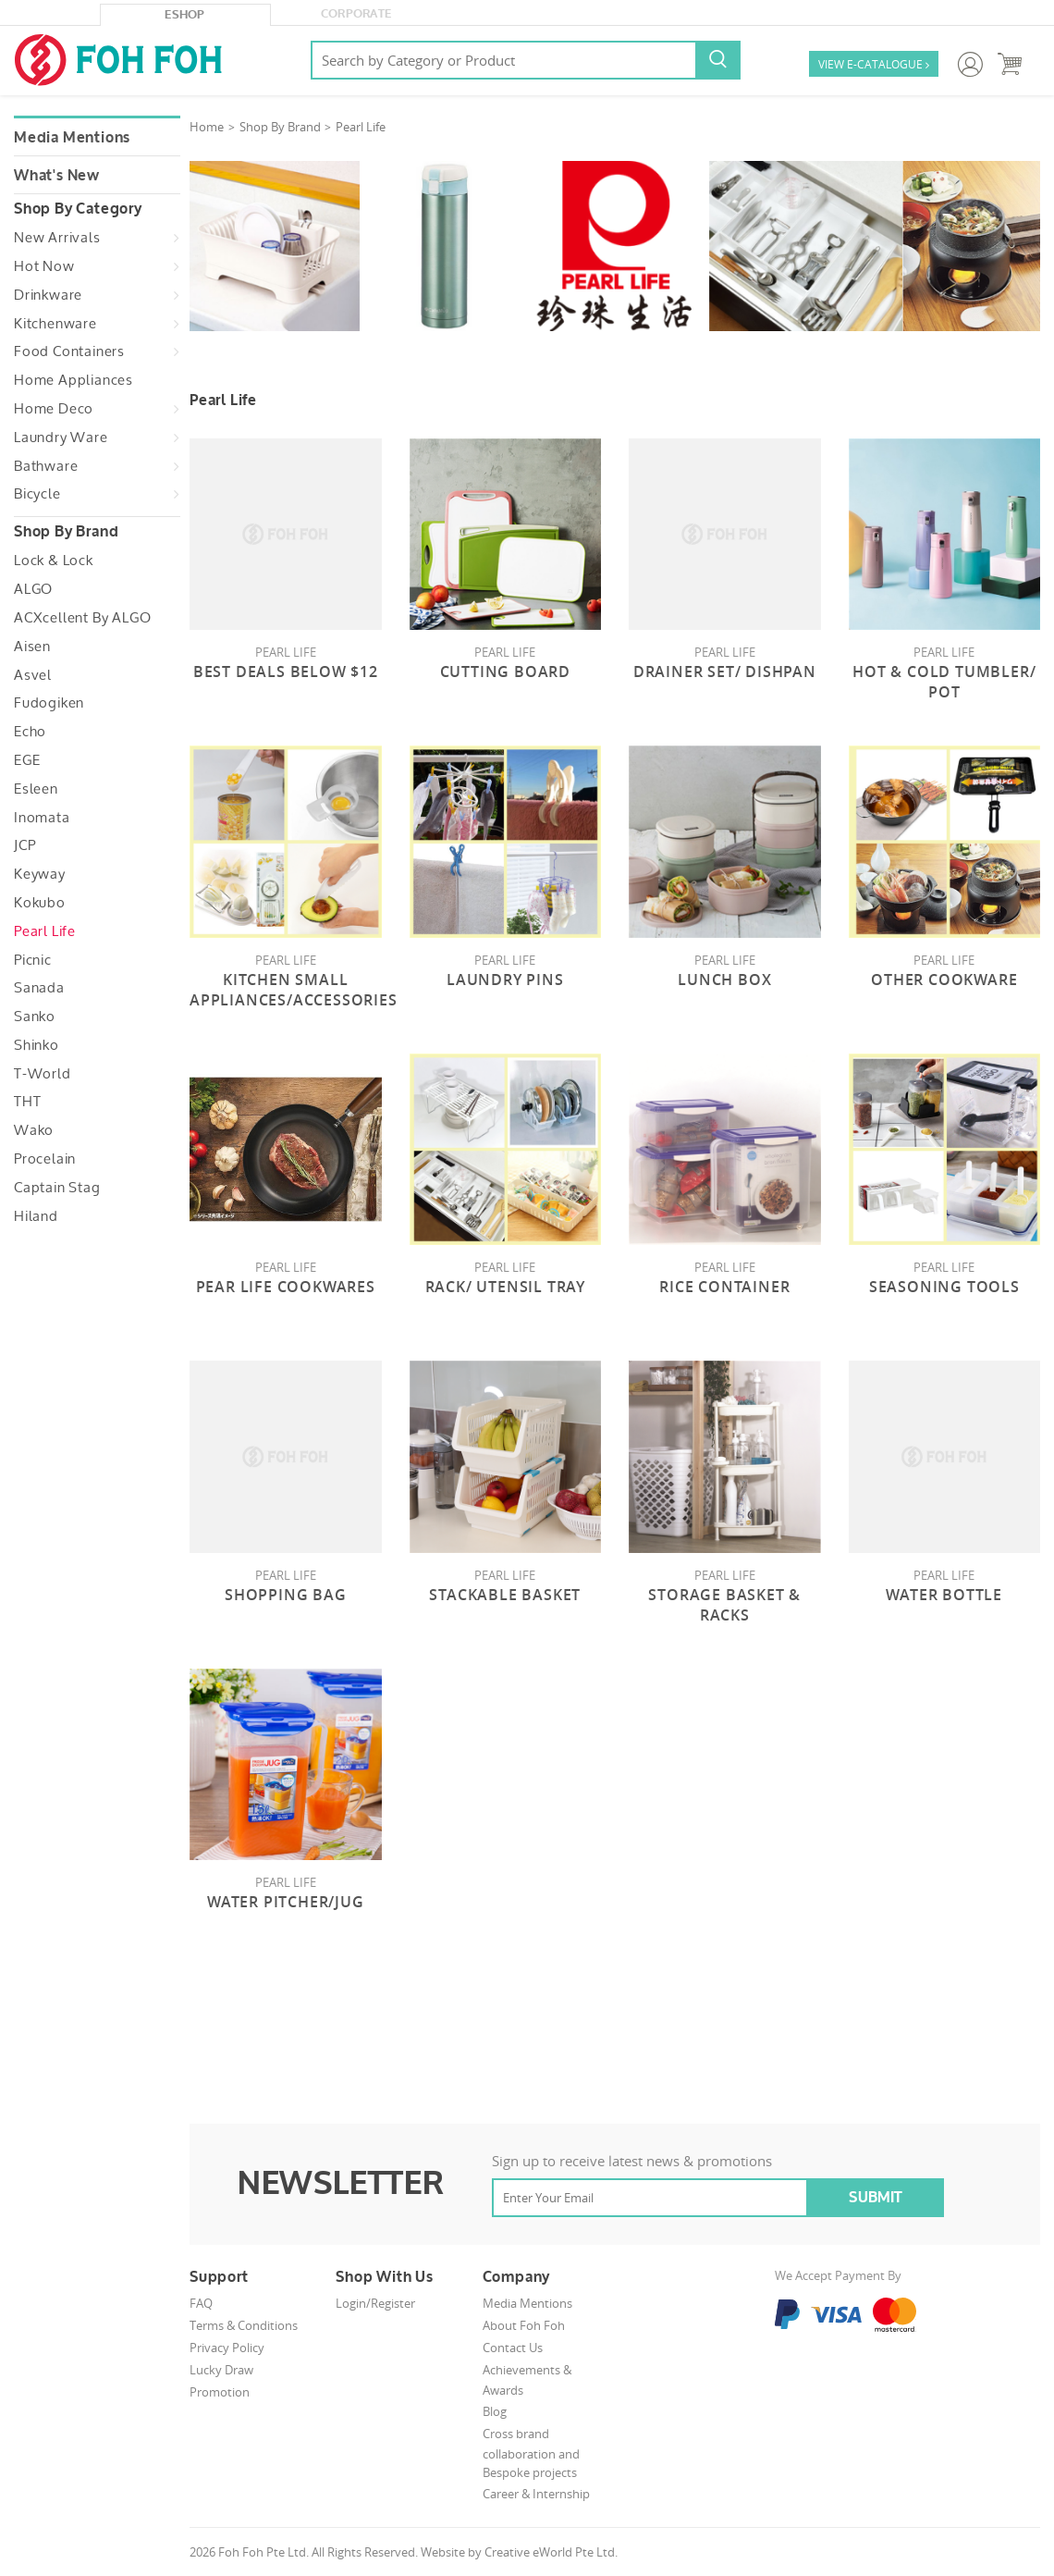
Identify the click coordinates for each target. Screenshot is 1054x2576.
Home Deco (53, 409)
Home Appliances (73, 380)
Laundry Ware (61, 437)
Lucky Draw (221, 2369)
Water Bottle (944, 1594)
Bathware (46, 466)
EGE (27, 760)
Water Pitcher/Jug (285, 1902)
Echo (30, 732)
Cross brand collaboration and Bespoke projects (531, 2453)
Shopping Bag (286, 1594)
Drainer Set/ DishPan (724, 671)
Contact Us (513, 2347)
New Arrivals (57, 238)
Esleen (36, 789)
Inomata (42, 818)
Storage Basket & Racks (724, 1604)
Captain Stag (57, 1188)
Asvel (33, 675)
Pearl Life (45, 931)
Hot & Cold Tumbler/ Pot (944, 681)
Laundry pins (505, 979)
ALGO (33, 589)
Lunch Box (724, 979)
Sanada (39, 988)
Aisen (32, 646)
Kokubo (40, 903)
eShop (185, 14)
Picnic (33, 960)
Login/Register (375, 2303)
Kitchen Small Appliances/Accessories (294, 989)
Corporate (356, 14)
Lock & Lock (53, 560)
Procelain (45, 1159)
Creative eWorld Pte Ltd (549, 2552)
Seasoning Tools (944, 1286)
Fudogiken (49, 703)
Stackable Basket (505, 1594)
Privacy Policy (227, 2347)
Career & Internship (536, 2493)
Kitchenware (55, 324)
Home (207, 126)
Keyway (40, 874)
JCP (24, 845)
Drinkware (48, 295)
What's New (57, 176)
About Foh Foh (524, 2325)
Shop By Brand (280, 126)
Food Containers (69, 351)
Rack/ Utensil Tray (505, 1286)
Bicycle (37, 494)
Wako (34, 1130)
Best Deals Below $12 (285, 671)
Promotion (220, 2392)
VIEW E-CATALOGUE (873, 65)
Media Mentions (72, 138)
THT (27, 1101)
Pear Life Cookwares (285, 1286)
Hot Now (44, 266)
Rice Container (724, 1286)
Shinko (36, 1045)
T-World (42, 1074)
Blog (495, 2411)
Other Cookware (944, 979)
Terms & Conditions (244, 2325)
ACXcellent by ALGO (82, 618)
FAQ (201, 2303)
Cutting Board (505, 671)
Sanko (34, 1016)
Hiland (36, 1216)
